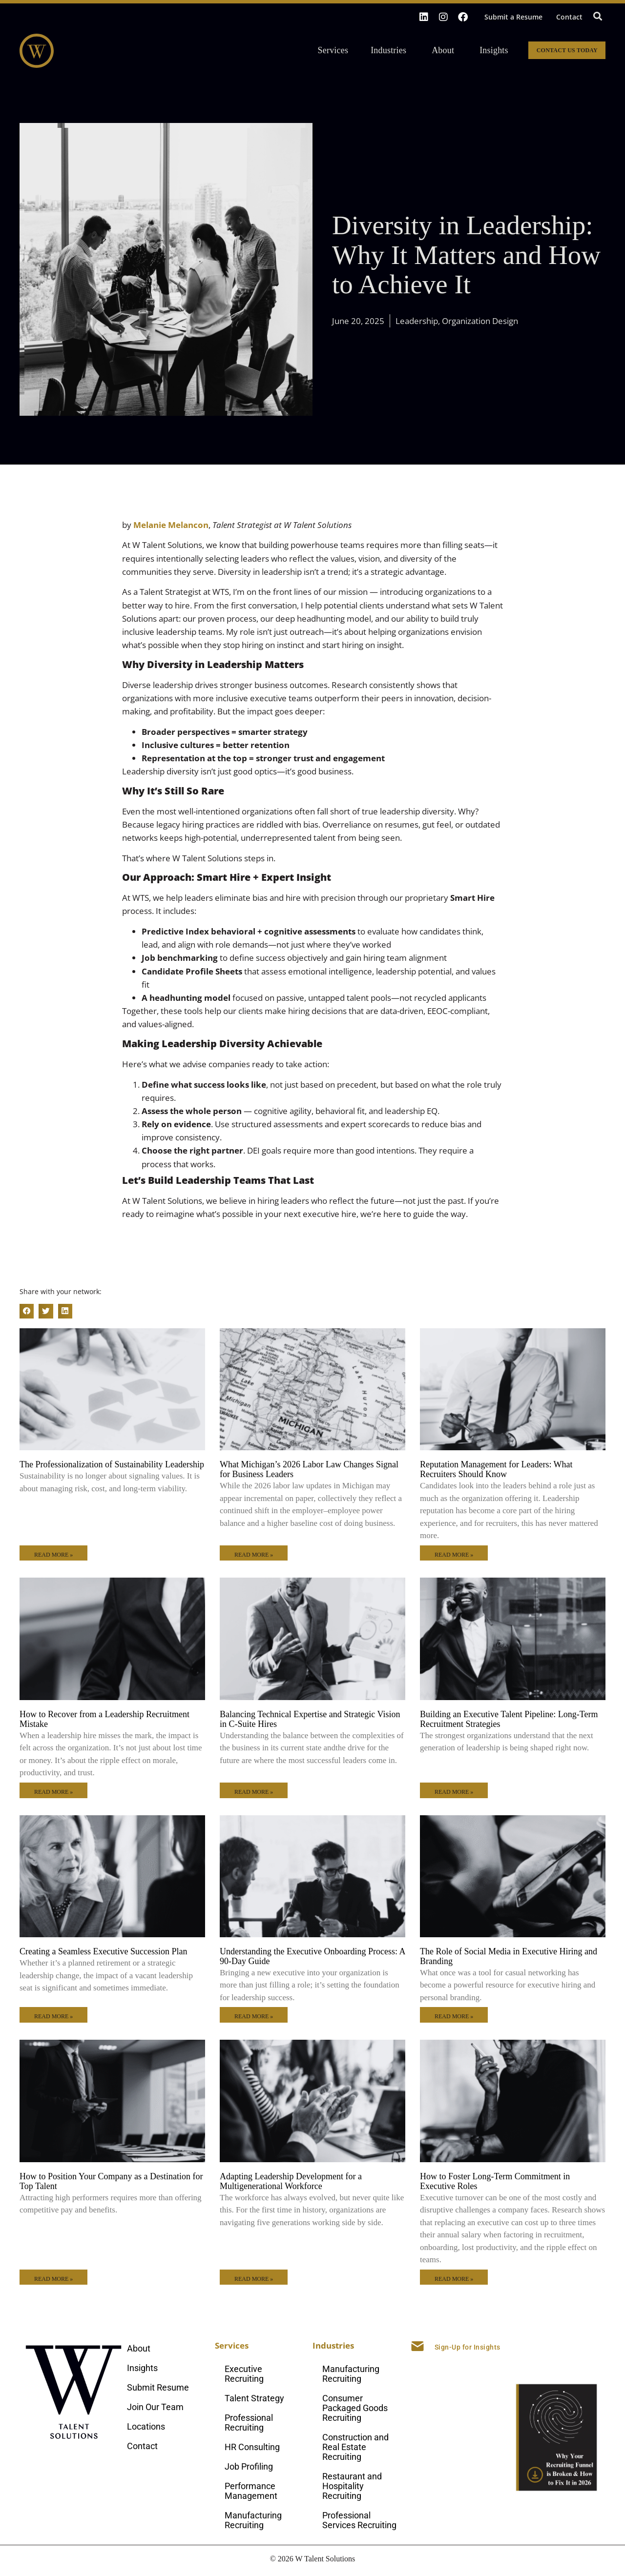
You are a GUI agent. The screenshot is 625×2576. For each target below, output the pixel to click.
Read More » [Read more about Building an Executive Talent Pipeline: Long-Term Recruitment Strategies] (454, 1791)
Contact (569, 16)
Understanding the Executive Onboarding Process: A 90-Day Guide (312, 1956)
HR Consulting (252, 2447)
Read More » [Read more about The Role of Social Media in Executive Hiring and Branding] (454, 2016)
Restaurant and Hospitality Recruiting (352, 2486)
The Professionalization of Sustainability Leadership (112, 1464)
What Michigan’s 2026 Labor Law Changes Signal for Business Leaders (309, 1469)
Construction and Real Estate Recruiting (355, 2447)
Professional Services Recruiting (359, 2520)
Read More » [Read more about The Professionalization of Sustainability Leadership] (53, 1554)
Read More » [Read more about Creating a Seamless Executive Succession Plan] (53, 2016)
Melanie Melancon (170, 524)
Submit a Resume (513, 16)
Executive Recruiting (244, 2374)
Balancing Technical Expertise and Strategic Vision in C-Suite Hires (310, 1719)
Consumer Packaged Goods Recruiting (355, 2408)
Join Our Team (155, 2407)
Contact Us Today (567, 50)
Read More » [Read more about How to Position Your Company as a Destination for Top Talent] (53, 2278)
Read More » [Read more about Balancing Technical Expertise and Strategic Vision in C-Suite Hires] (253, 1791)
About (445, 50)
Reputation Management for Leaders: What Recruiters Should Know (496, 1469)
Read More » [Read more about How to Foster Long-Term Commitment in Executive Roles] (454, 2278)
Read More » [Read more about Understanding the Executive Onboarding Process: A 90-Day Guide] (253, 2016)
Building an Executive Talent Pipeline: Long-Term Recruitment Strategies (509, 1719)
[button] (597, 16)
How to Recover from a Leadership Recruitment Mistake (104, 1719)
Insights (493, 50)
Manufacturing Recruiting (253, 2520)
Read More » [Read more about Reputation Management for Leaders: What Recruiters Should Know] (454, 1554)
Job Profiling (249, 2466)
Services (336, 50)
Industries (391, 50)
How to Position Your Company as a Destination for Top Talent (111, 2181)
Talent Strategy (254, 2398)
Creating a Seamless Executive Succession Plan (103, 1951)
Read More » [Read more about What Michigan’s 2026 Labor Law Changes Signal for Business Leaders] (253, 1554)
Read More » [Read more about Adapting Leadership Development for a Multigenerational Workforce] (253, 2278)
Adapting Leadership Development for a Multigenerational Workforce (291, 2181)
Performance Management (251, 2491)
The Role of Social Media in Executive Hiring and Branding (508, 1956)
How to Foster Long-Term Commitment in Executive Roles (495, 2181)
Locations (146, 2426)
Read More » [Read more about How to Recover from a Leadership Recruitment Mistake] (53, 1791)
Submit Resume (158, 2387)
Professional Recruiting (249, 2423)
